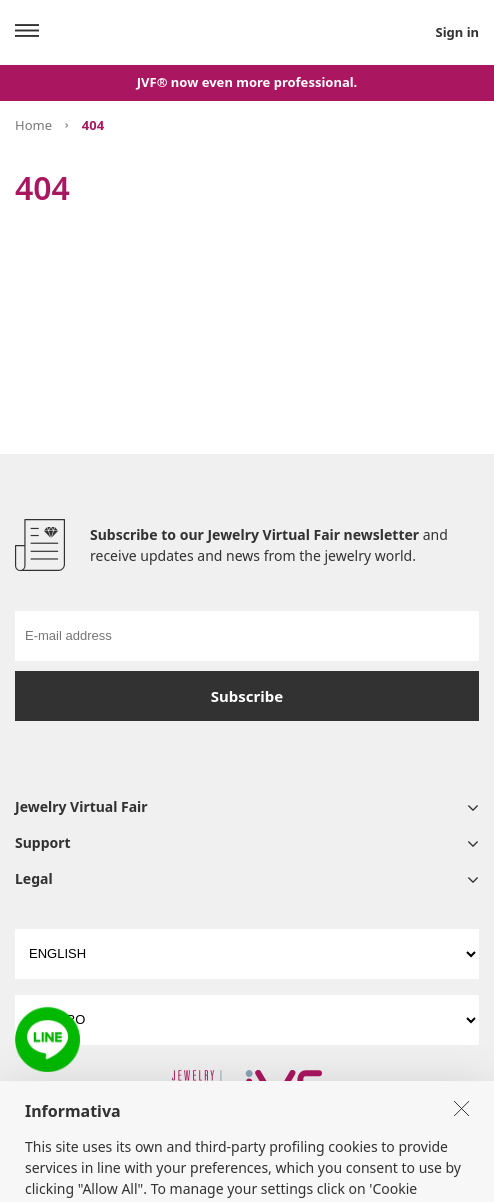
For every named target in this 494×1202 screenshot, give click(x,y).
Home (33, 125)
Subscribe (247, 696)
